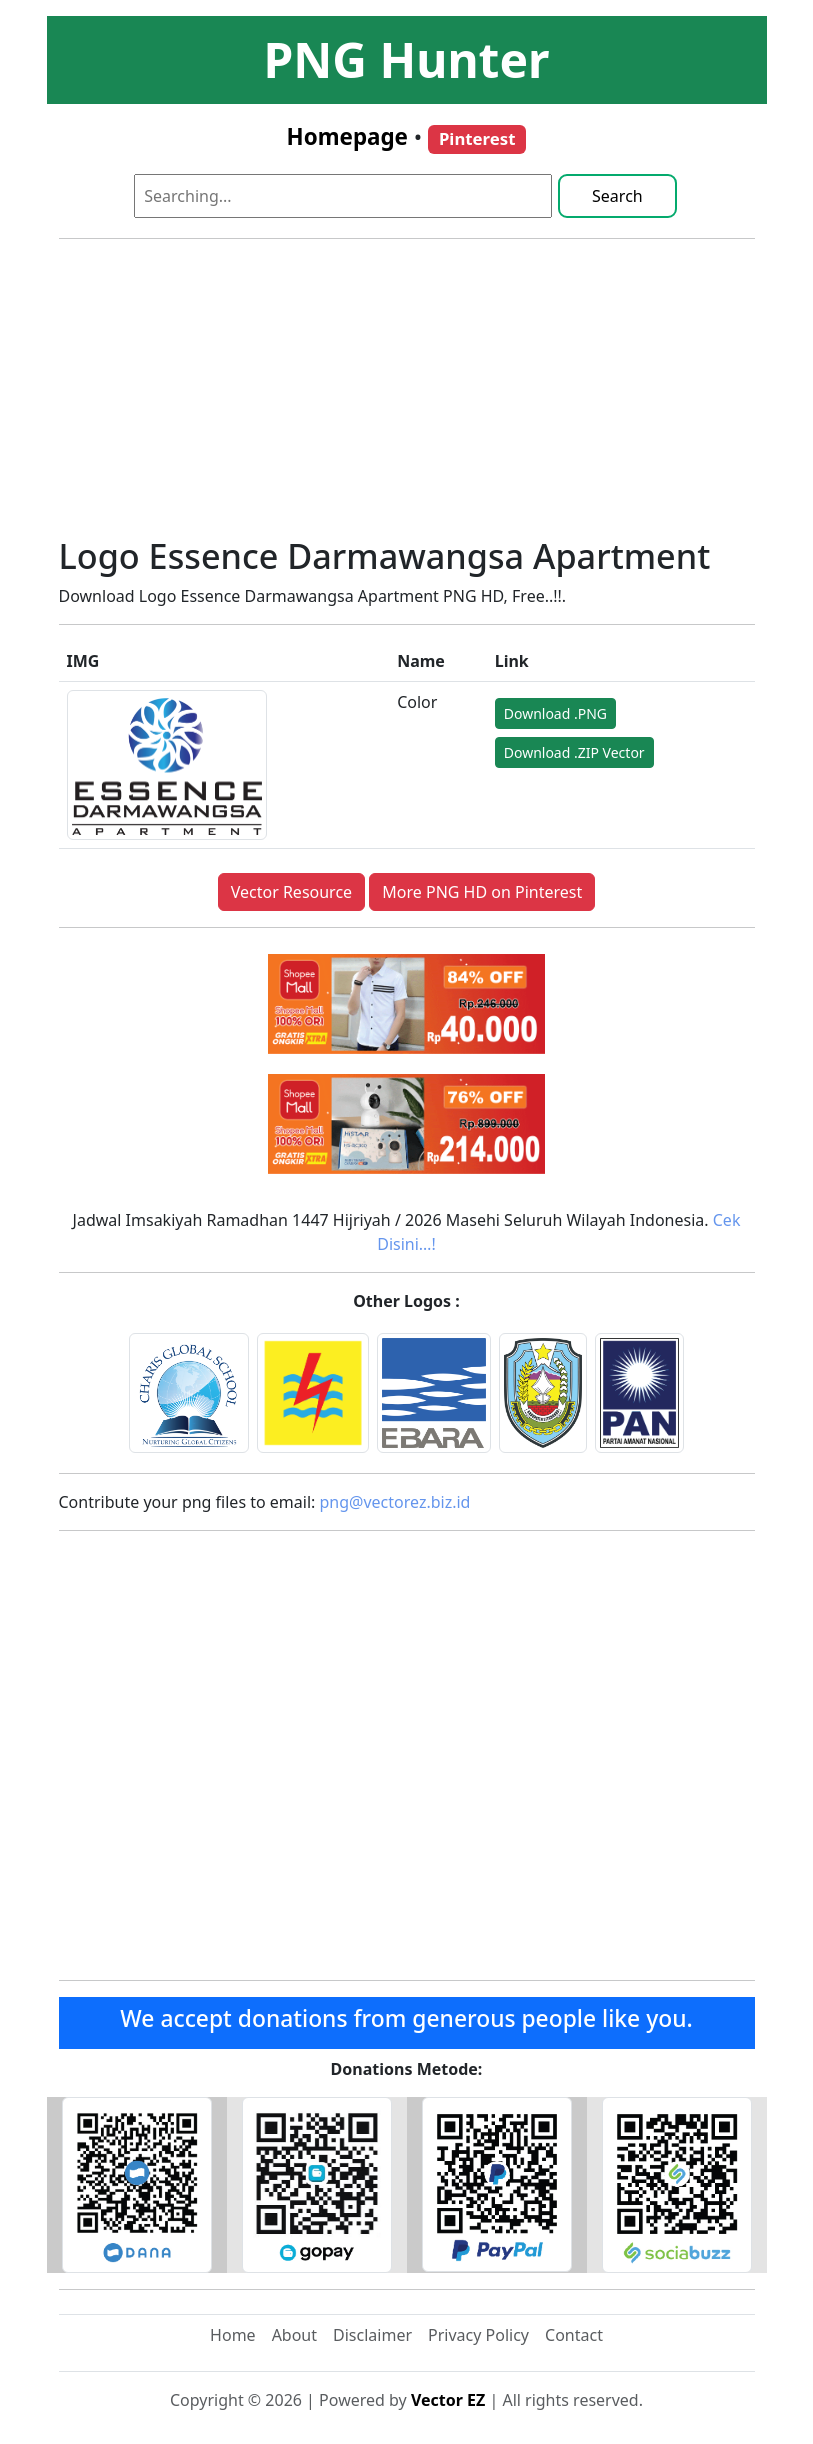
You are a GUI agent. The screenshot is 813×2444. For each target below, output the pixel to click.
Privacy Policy (478, 2335)
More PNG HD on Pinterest (482, 892)
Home (233, 2335)
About (294, 2335)
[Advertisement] (407, 395)
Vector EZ (448, 2400)
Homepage (347, 136)
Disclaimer (372, 2335)
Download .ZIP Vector (574, 752)
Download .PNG (555, 713)
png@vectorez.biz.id (395, 1502)
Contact (574, 2335)
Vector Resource (291, 892)
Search (617, 196)
